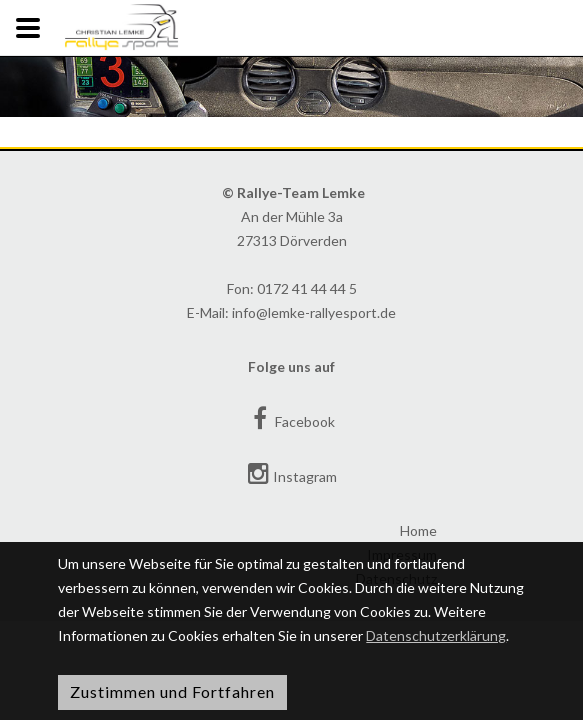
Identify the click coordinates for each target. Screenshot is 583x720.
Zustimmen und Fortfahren (172, 691)
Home (418, 530)
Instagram (291, 473)
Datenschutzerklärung (436, 635)
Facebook (291, 418)
